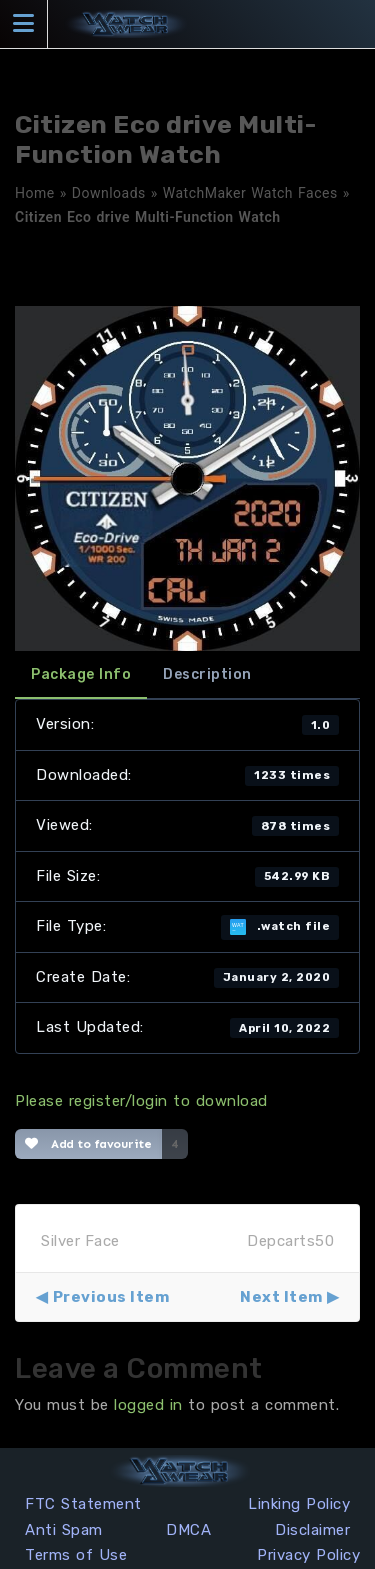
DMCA (188, 1530)
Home (35, 193)
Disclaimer (312, 1530)
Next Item (281, 1297)
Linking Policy (299, 1504)
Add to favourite (88, 1144)
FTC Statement (83, 1504)
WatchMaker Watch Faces (250, 193)
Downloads (109, 193)
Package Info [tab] (81, 674)
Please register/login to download (141, 1101)
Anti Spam (64, 1530)
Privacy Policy (308, 1555)
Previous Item (111, 1297)
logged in (148, 1405)
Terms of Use (76, 1555)
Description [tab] (207, 674)
